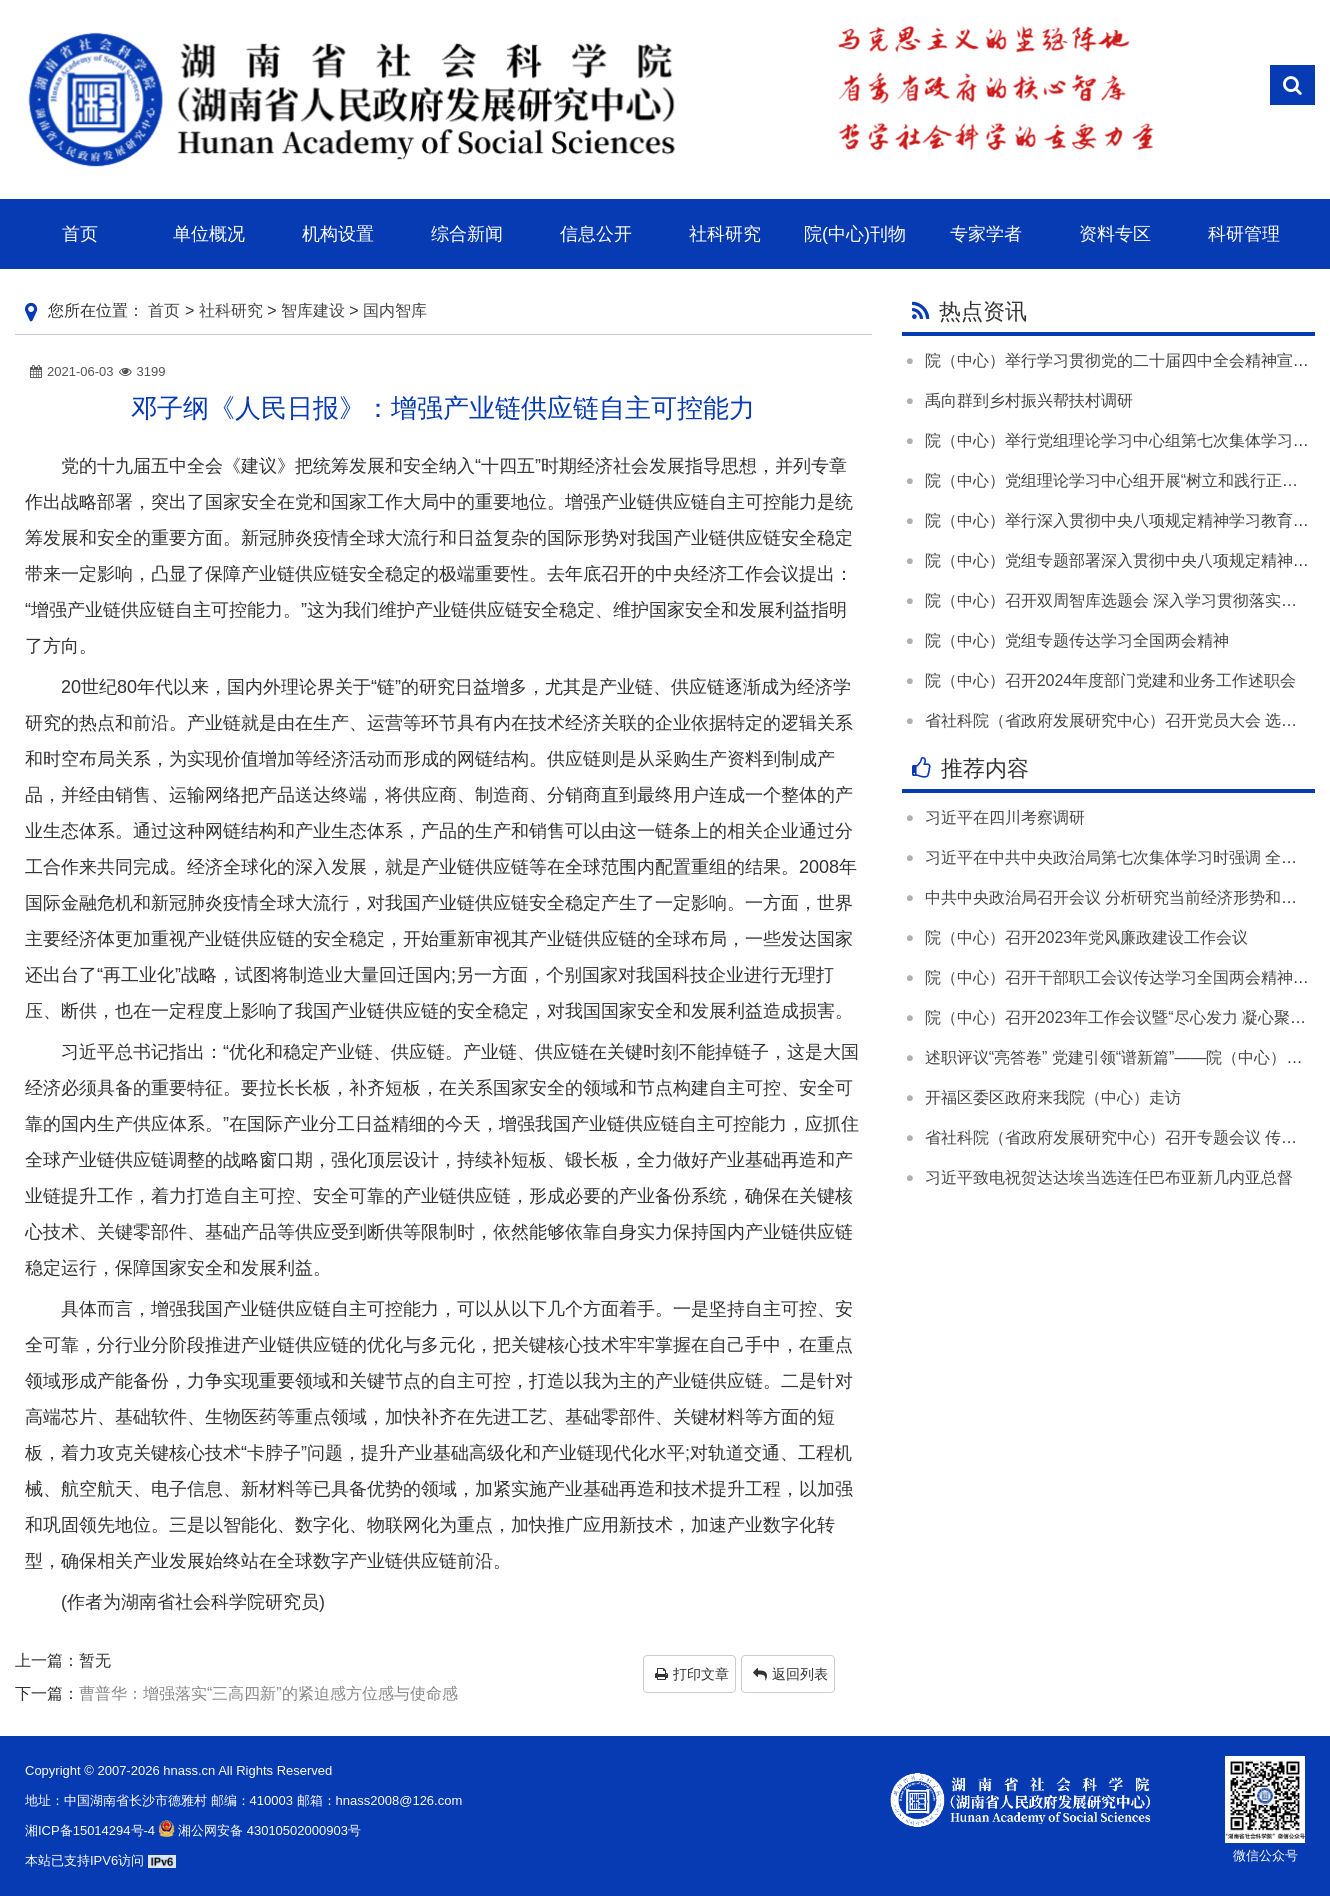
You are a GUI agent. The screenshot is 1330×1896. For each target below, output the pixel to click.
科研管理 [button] (1244, 234)
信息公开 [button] (596, 234)
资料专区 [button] (1115, 234)
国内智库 (395, 310)
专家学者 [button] (986, 234)
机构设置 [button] (338, 234)
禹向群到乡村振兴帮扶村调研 (1029, 400)
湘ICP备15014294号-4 (90, 1830)
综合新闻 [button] (467, 234)
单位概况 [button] (209, 234)
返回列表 (790, 1674)
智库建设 (313, 310)
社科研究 (231, 310)
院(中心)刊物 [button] (855, 234)
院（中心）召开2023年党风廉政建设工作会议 (1087, 937)
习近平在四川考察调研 (1005, 817)
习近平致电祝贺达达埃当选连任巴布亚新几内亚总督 (1109, 1177)
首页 (164, 310)
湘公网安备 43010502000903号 (258, 1830)
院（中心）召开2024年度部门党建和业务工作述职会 (1111, 680)
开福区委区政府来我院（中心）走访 (1053, 1097)
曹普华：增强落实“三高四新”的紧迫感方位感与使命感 (268, 1693)
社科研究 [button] (725, 234)
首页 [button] (80, 234)
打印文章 (692, 1674)
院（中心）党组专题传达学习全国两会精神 (1077, 640)
